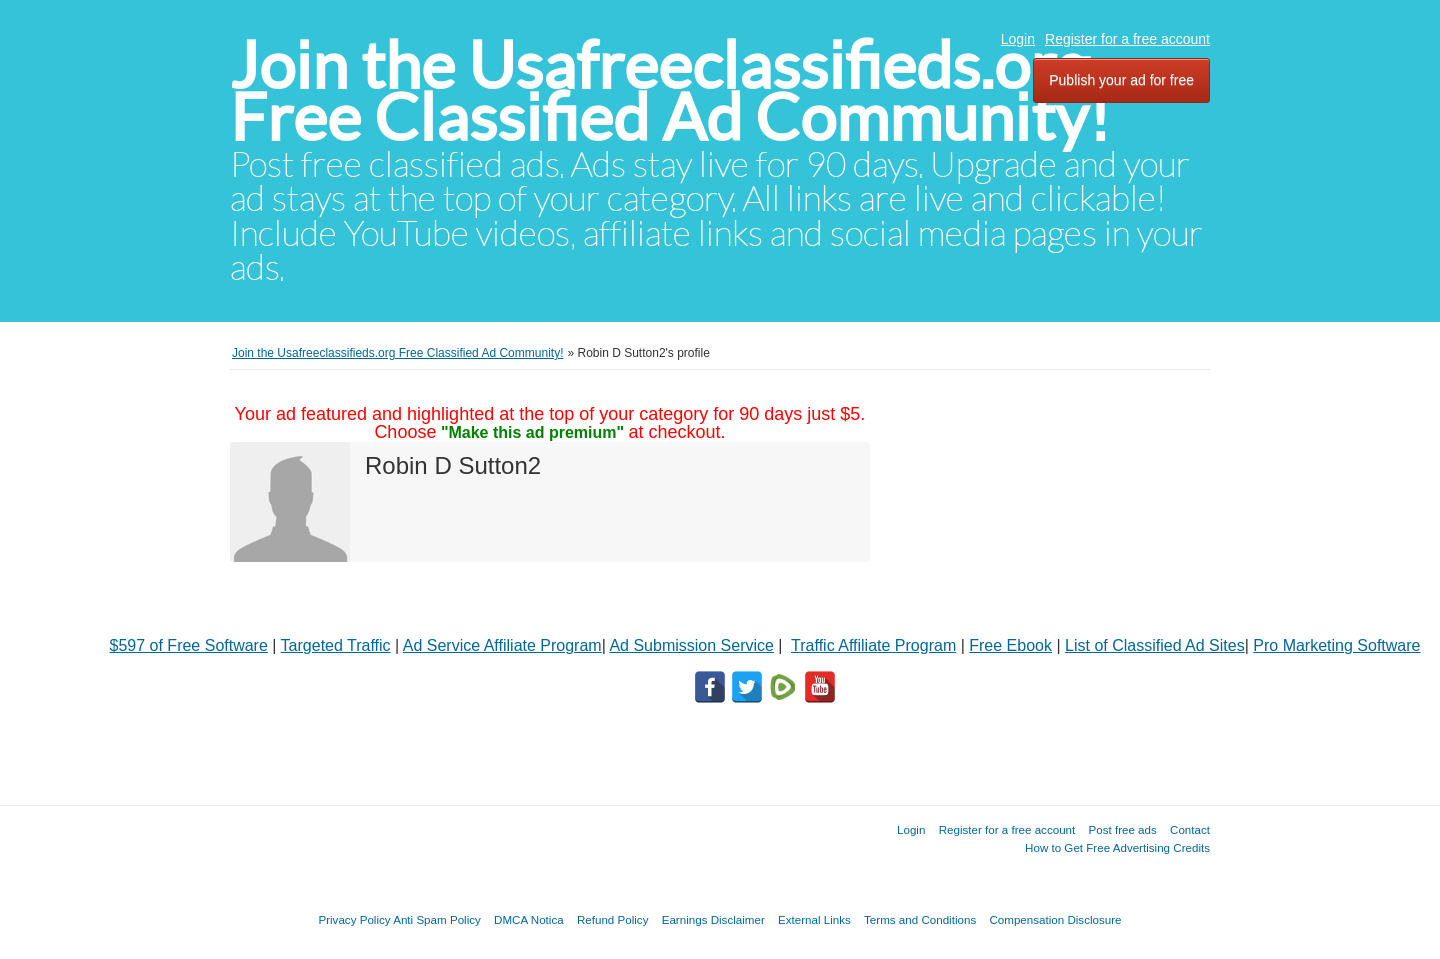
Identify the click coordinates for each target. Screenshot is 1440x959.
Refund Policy (613, 919)
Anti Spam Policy (437, 919)
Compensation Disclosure (1055, 919)
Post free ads (1122, 829)
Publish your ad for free (1121, 80)
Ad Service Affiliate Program (502, 645)
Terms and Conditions (920, 919)
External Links (814, 919)
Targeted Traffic (336, 645)
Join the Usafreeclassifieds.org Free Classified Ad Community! (670, 91)
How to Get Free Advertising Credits (1117, 847)
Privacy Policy (354, 919)
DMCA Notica (529, 919)
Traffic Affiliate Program (873, 645)
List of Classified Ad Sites (1155, 645)
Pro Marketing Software (1336, 645)
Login (1018, 39)
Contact (1190, 829)
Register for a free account (1127, 39)
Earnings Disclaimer (713, 919)
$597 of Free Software (189, 645)
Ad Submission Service (691, 645)
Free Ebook (1010, 645)
